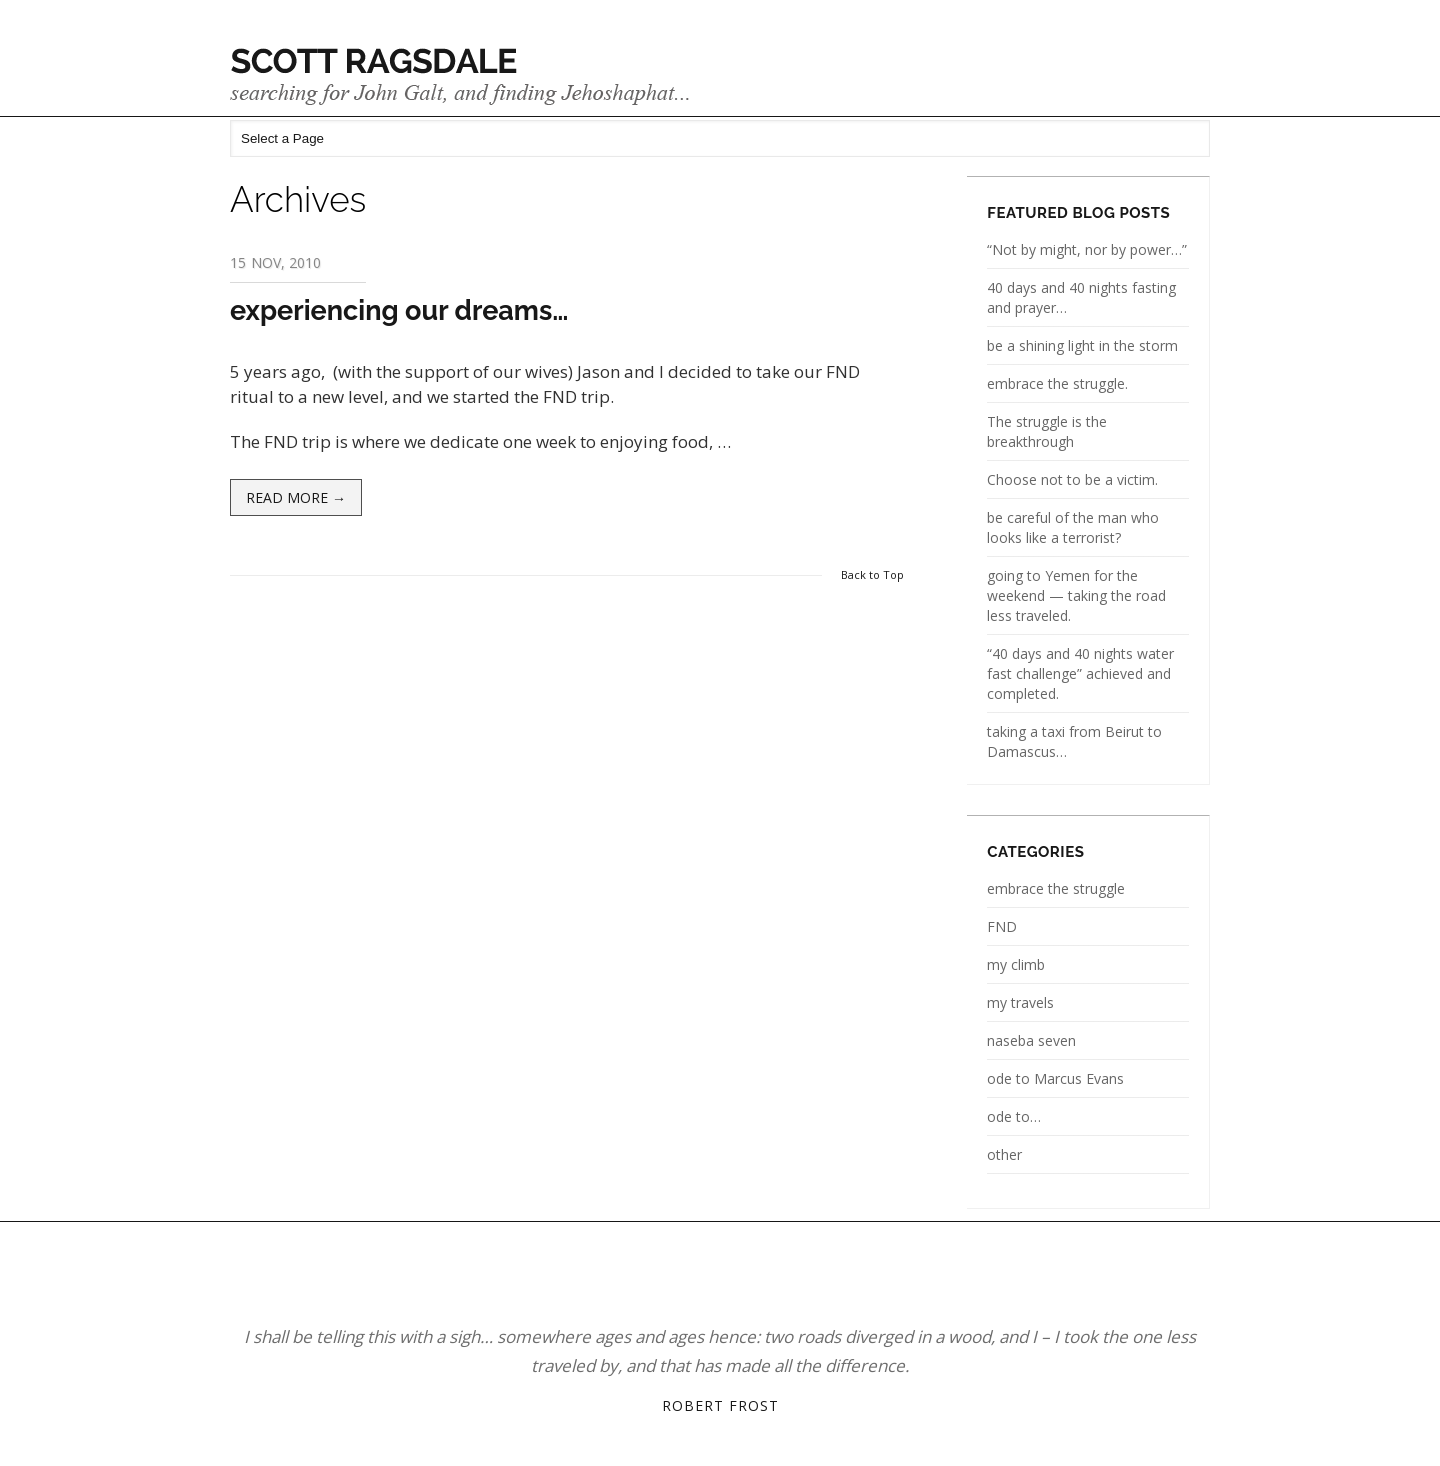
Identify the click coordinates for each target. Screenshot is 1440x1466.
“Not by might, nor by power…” (1087, 249)
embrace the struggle (1056, 888)
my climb (1016, 964)
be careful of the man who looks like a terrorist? (1073, 527)
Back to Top (872, 574)
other (1004, 1154)
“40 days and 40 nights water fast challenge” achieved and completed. (1080, 673)
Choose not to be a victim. (1072, 479)
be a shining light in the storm (1082, 345)
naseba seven (1031, 1040)
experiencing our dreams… (399, 310)
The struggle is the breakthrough (1047, 431)
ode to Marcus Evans (1055, 1078)
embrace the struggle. (1057, 383)
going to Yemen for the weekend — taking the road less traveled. (1076, 595)
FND (1002, 926)
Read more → (296, 497)
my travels (1020, 1002)
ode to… (1014, 1116)
